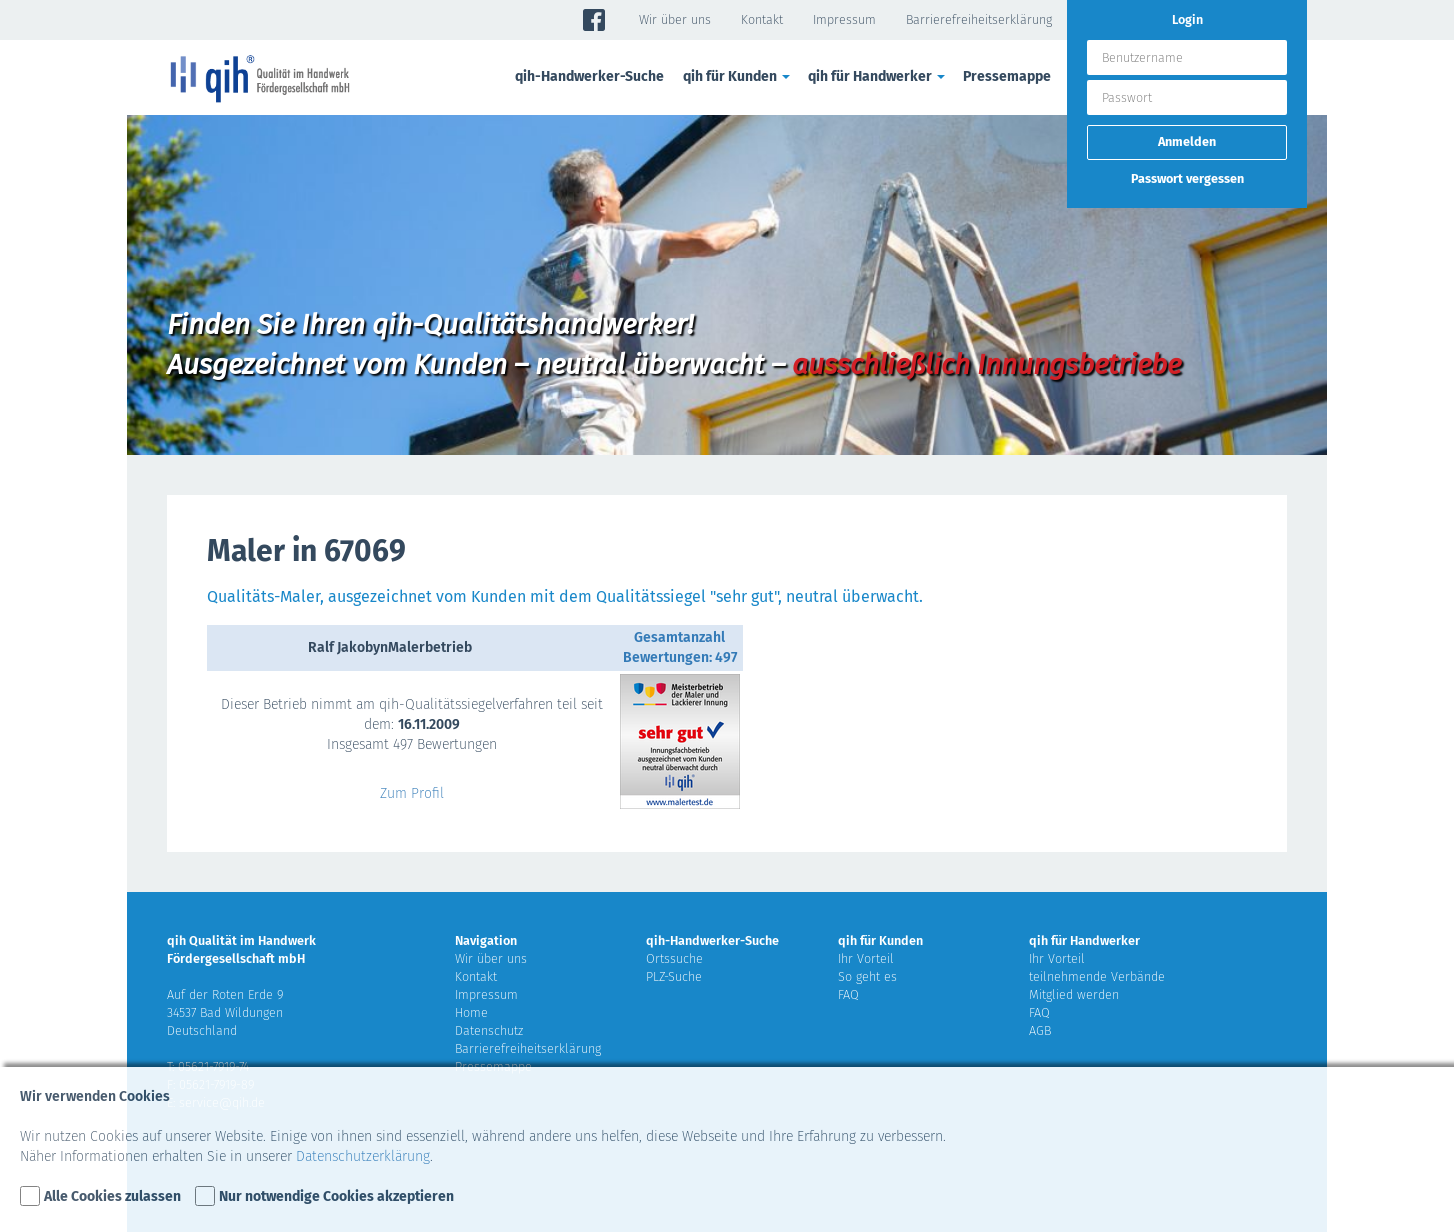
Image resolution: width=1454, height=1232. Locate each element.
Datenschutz (489, 1030)
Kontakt (762, 19)
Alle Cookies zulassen (112, 1196)
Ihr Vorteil (866, 958)
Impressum (844, 19)
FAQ (848, 994)
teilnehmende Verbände (1097, 976)
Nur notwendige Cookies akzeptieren (336, 1196)
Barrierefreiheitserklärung (979, 19)
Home (471, 1012)
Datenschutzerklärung (363, 1156)
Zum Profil (412, 793)
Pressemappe (1007, 76)
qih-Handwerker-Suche (589, 76)
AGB (1040, 1030)
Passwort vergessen (1187, 178)
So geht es (867, 976)
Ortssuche (674, 958)
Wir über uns (675, 19)
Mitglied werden (1074, 994)
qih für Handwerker (878, 76)
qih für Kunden (738, 76)
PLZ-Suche (674, 976)
